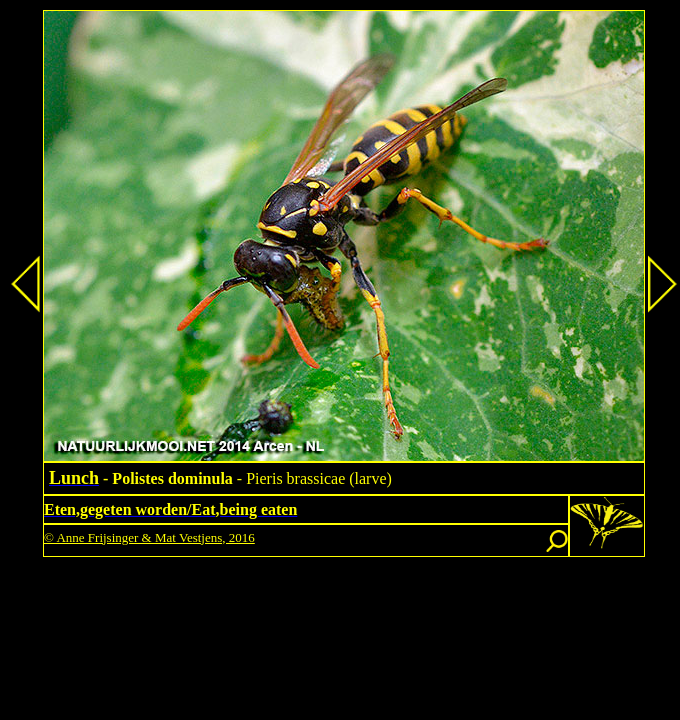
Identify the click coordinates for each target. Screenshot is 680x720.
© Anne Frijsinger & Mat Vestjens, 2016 (149, 537)
